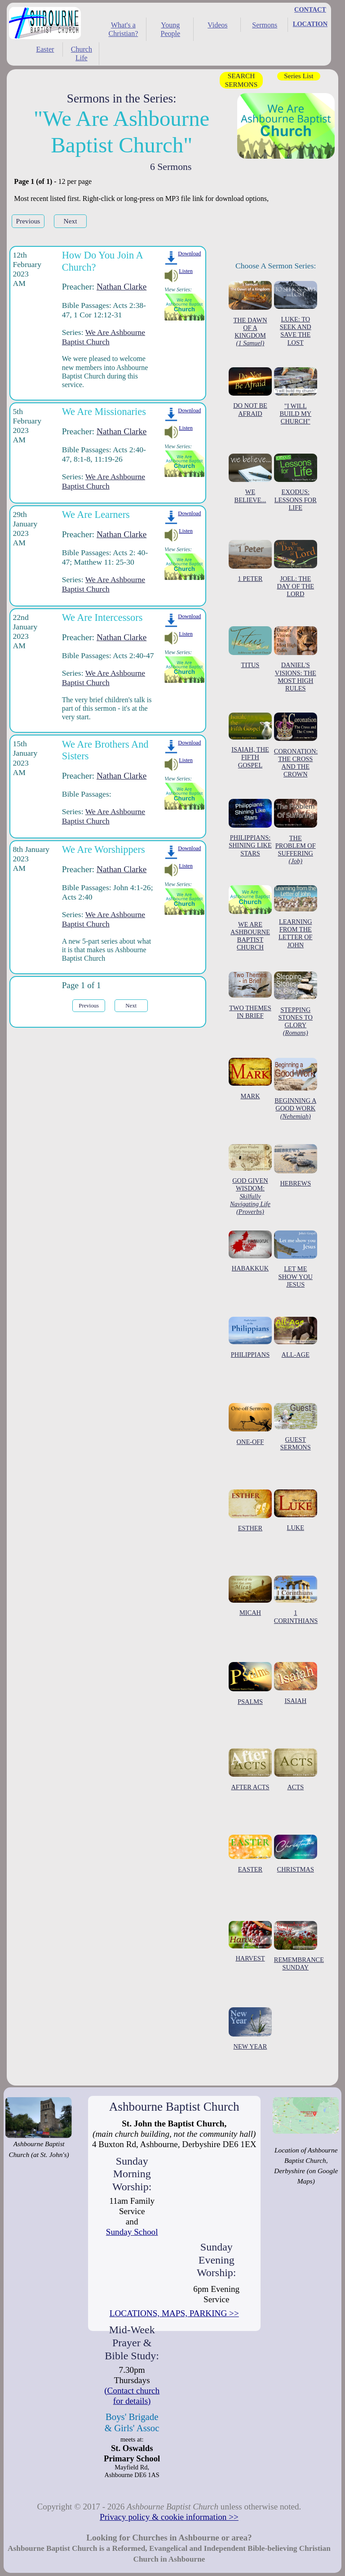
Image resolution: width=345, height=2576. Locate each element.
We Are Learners (96, 514)
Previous (28, 221)
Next (70, 221)
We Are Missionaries (104, 411)
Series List (298, 76)
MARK (250, 1079)
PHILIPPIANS (250, 1337)
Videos (217, 25)
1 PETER (250, 561)
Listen (186, 271)
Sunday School (132, 2232)
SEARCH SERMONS (241, 80)
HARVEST (250, 1941)
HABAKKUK (250, 1251)
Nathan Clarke (121, 286)
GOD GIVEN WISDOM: (250, 1180)
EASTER (250, 1854)
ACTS (295, 1769)
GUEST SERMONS (295, 1427)
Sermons (264, 25)
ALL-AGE (295, 1337)
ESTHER (250, 1510)
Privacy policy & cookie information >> (169, 2517)
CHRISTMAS (295, 1854)
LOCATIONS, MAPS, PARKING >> (174, 2313)
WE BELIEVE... (250, 479)
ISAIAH (295, 1683)
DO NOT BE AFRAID (250, 392)
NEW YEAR (250, 2028)
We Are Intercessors (102, 617)
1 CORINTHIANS (296, 1600)
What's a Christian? (123, 29)
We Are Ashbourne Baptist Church (103, 337)
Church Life (81, 53)
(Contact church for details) (131, 2396)
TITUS (250, 647)
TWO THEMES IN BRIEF (250, 996)
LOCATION (310, 23)
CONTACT (310, 9)
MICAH (250, 1596)
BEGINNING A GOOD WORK (295, 1089)
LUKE (295, 1510)
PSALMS (250, 1683)
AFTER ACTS (250, 1769)
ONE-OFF (250, 1424)
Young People (171, 29)
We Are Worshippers (103, 849)
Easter (45, 49)
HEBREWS (295, 1165)
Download (189, 253)
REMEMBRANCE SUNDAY (299, 1946)
